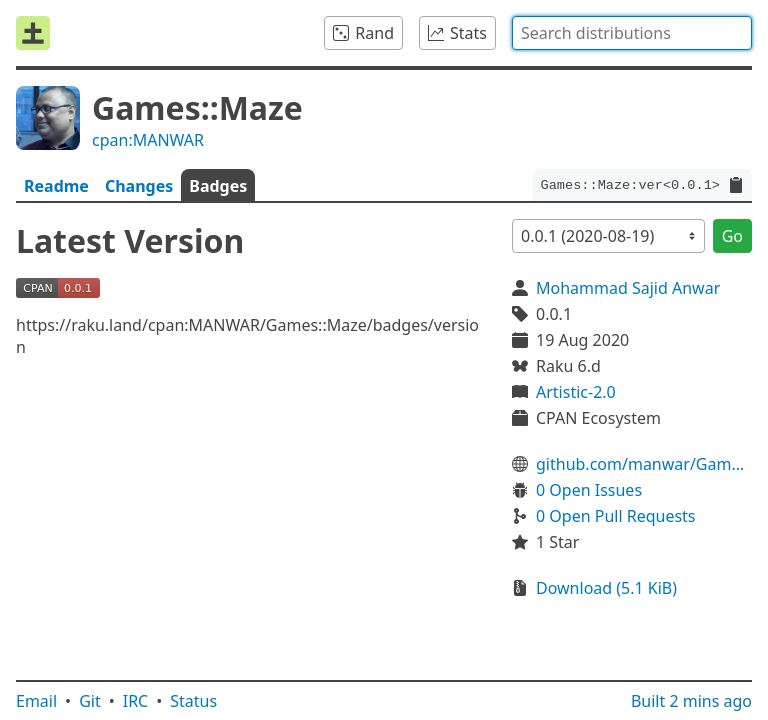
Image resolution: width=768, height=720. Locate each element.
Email (36, 701)
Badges (218, 186)
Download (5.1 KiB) (606, 588)
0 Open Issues (589, 490)
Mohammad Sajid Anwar (628, 288)
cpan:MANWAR (148, 140)
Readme (56, 186)
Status (193, 701)
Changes (139, 186)
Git (90, 701)
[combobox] (632, 33)
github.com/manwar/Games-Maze (644, 464)
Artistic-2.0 (576, 392)
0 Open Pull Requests (616, 516)
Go (732, 236)
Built (691, 701)
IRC (136, 701)
